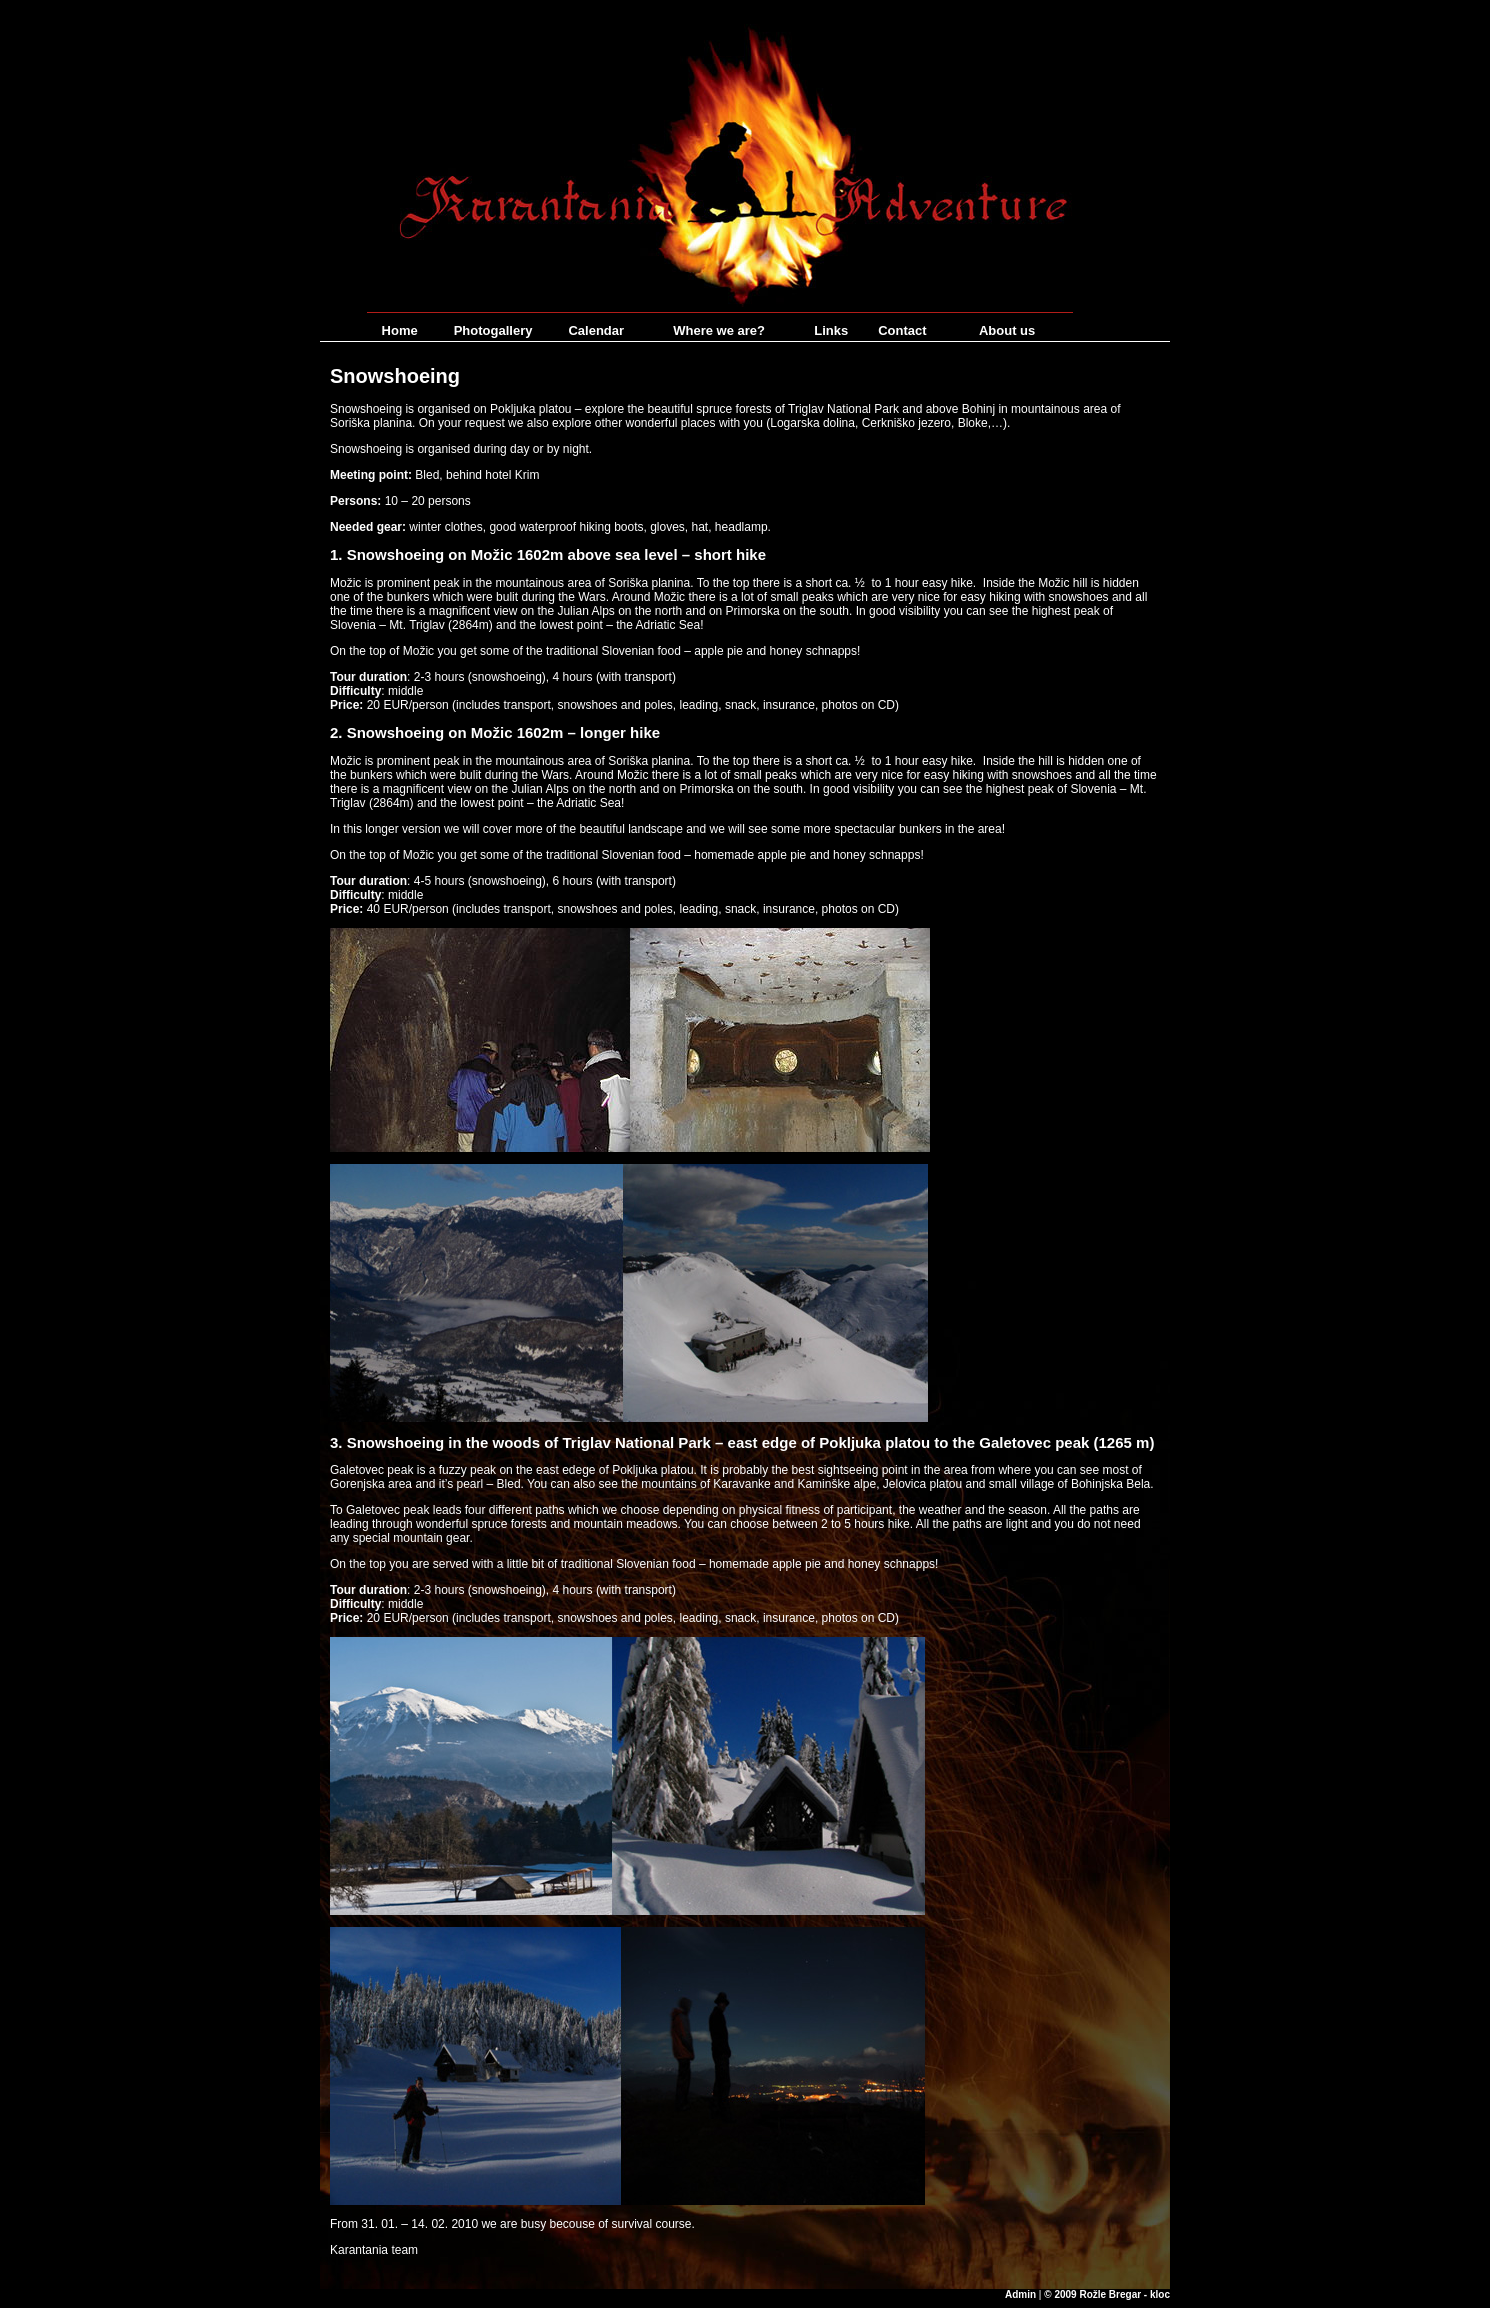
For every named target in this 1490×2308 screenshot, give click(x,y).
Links (831, 330)
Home (400, 330)
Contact (902, 330)
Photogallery (493, 330)
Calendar (596, 330)
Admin (1020, 2294)
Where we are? (719, 330)
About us (1007, 330)
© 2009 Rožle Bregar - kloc (1107, 2294)
